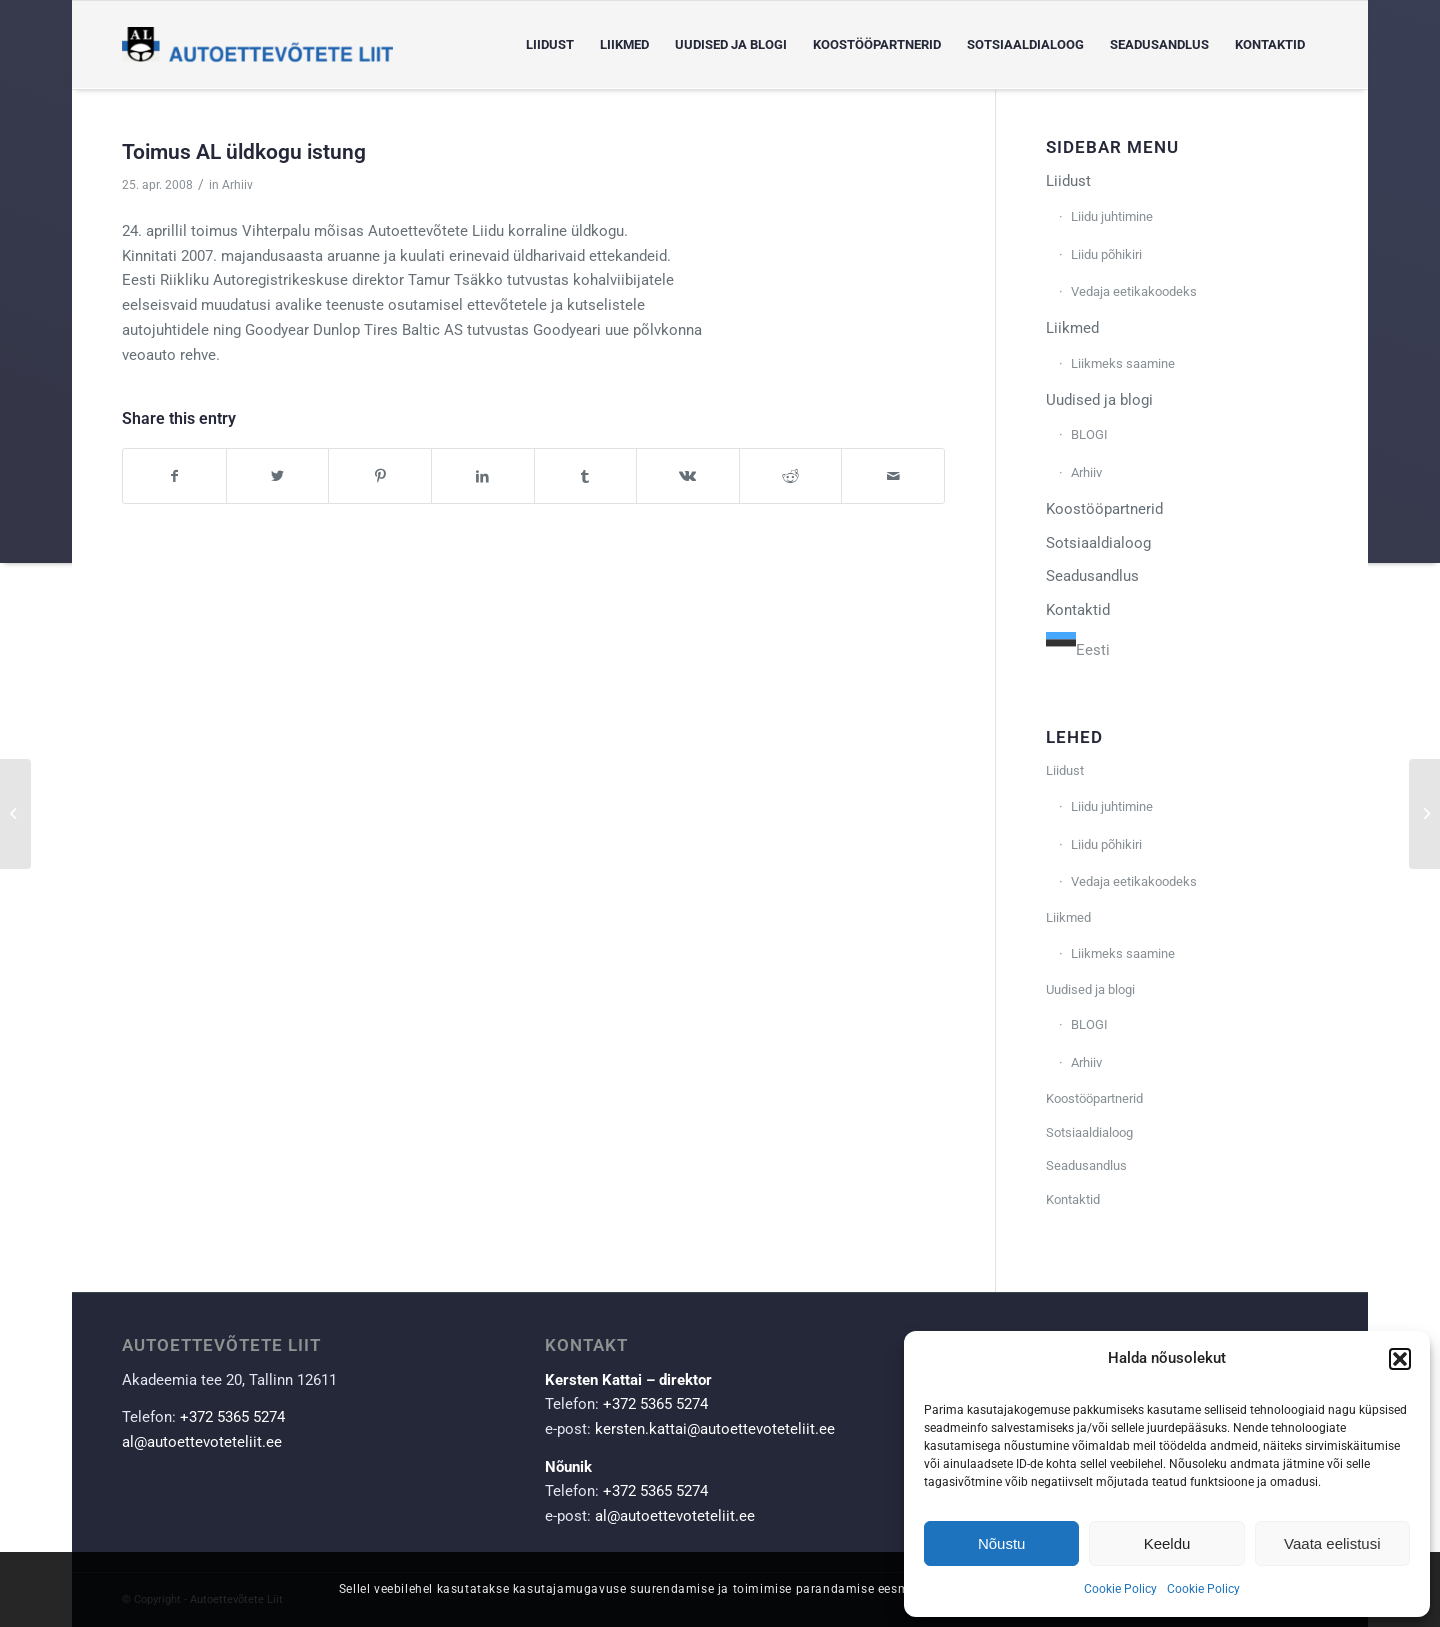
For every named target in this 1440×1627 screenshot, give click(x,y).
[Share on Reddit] (791, 476)
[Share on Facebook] (174, 476)
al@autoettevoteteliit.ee (202, 1442)
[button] (1400, 1359)
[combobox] (1078, 647)
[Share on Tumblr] (586, 476)
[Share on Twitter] (278, 476)
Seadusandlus (1092, 576)
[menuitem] (550, 45)
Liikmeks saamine (1123, 363)
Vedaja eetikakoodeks (1134, 291)
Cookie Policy (1120, 1589)
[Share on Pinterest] (380, 476)
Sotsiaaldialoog (1098, 543)
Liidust (1068, 181)
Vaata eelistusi (1332, 1543)
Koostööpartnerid (1104, 509)
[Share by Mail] (893, 476)
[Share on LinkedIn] (483, 476)
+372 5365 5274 (232, 1417)
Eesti (1078, 649)
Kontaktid (1078, 610)
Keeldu (1167, 1543)
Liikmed (1072, 328)
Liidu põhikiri (1106, 254)
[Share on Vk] (688, 476)
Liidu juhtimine (1112, 216)
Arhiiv (237, 185)
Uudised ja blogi (1099, 400)
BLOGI (1089, 434)
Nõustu (1002, 1543)
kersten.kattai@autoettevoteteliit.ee (715, 1429)
